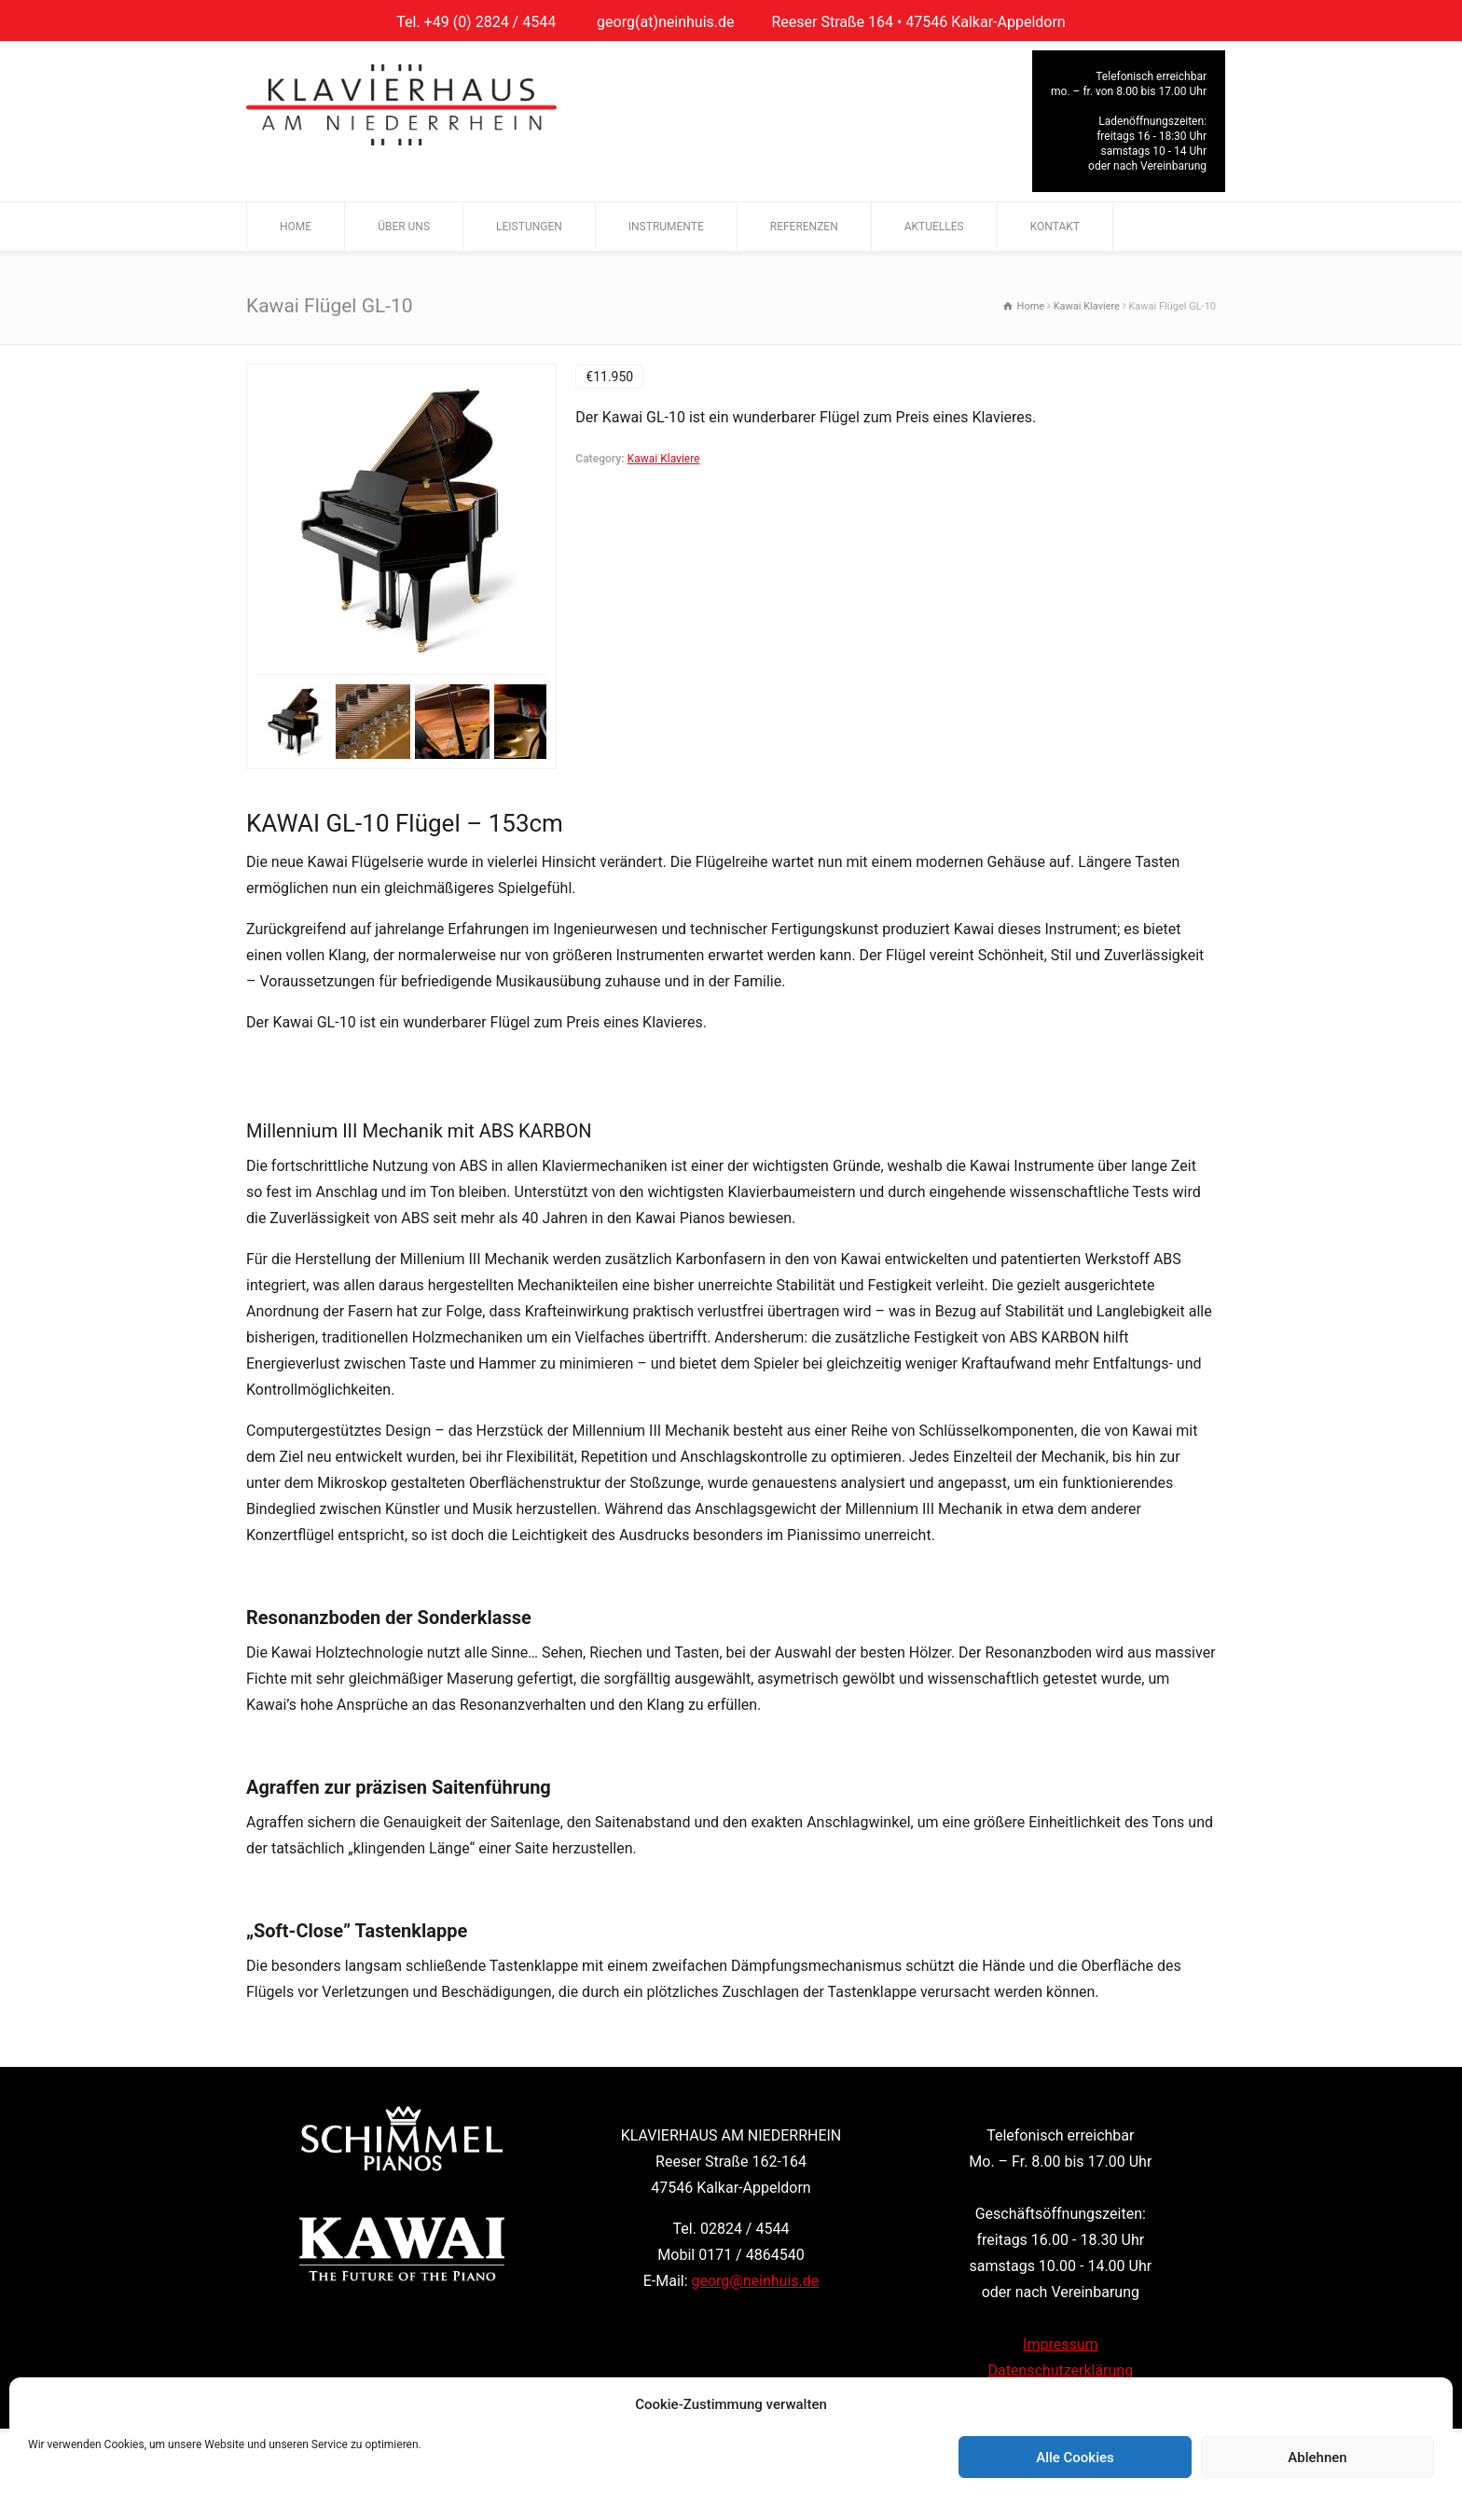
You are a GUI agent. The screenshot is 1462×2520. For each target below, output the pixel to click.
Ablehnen (1317, 2457)
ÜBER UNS (404, 226)
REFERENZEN (804, 226)
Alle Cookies (1075, 2457)
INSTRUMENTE (666, 226)
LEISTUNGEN (529, 226)
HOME (295, 226)
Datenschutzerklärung (1060, 2370)
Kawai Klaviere (664, 458)
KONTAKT (1055, 226)
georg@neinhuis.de (756, 2281)
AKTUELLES (934, 226)
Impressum (1060, 2344)
